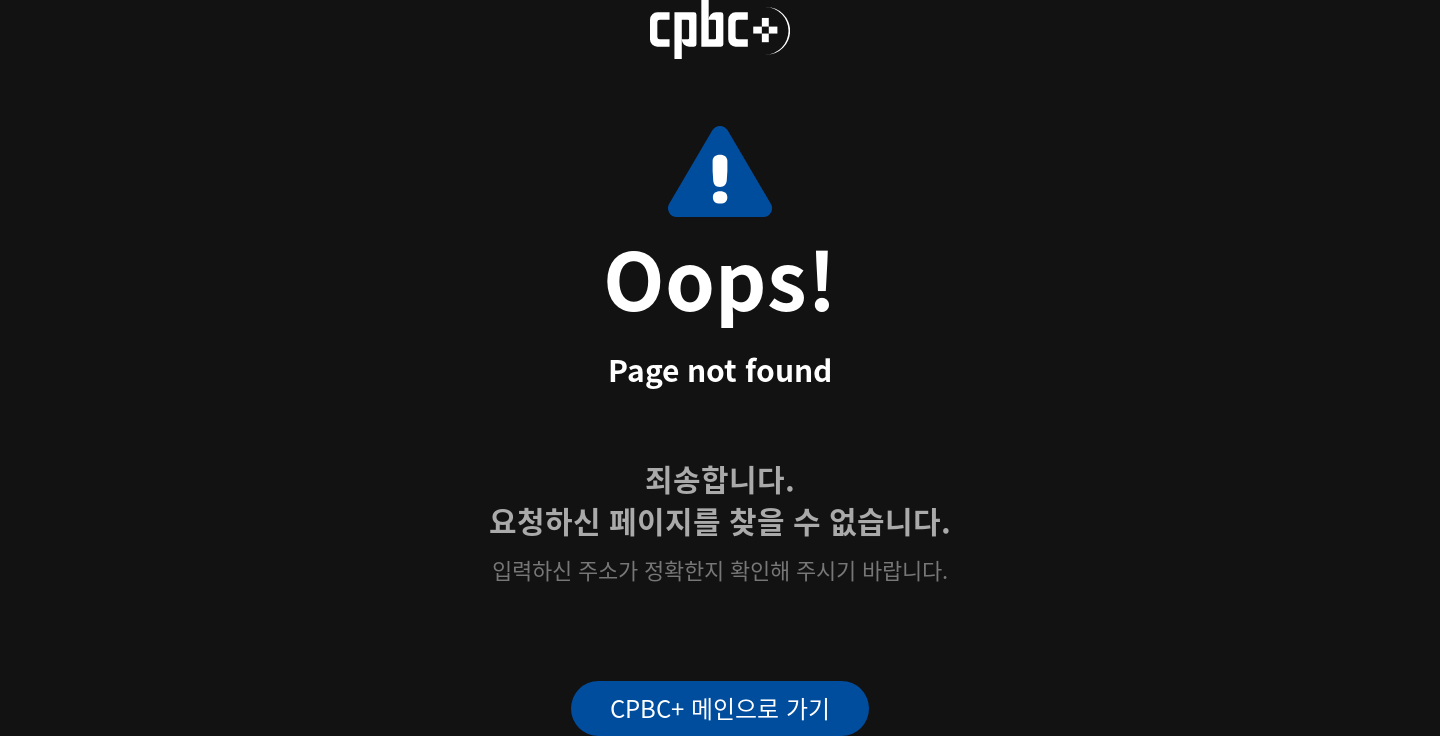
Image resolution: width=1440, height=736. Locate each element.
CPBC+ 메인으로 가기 (720, 707)
